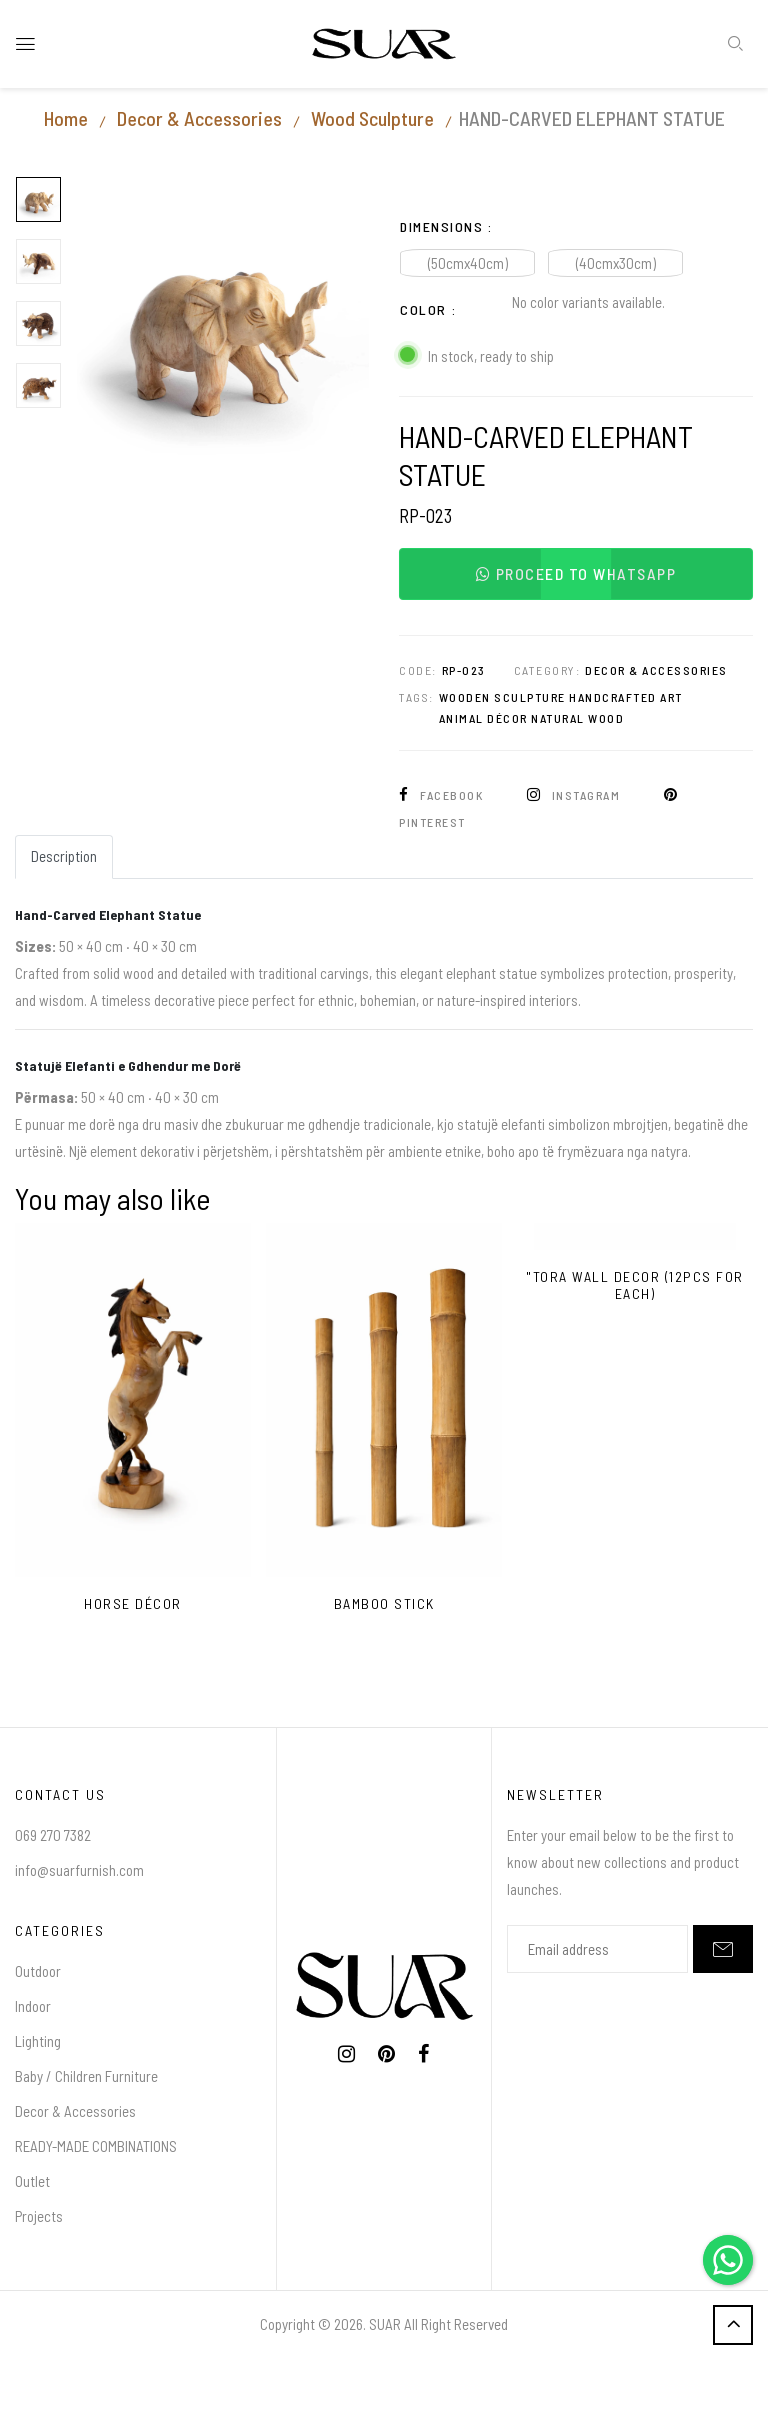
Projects (39, 2216)
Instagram (575, 795)
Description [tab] (64, 856)
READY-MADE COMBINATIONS (96, 2146)
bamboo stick (384, 1604)
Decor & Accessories (199, 118)
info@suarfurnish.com (79, 1870)
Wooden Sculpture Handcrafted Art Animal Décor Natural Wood (561, 708)
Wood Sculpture (372, 118)
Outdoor (38, 1971)
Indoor (33, 2006)
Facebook (443, 795)
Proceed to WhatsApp (576, 573)
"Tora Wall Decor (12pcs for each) (635, 1285)
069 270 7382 (53, 1835)
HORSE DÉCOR (133, 1604)
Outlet (32, 2181)
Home (66, 118)
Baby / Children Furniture (86, 2076)
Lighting (38, 2041)
